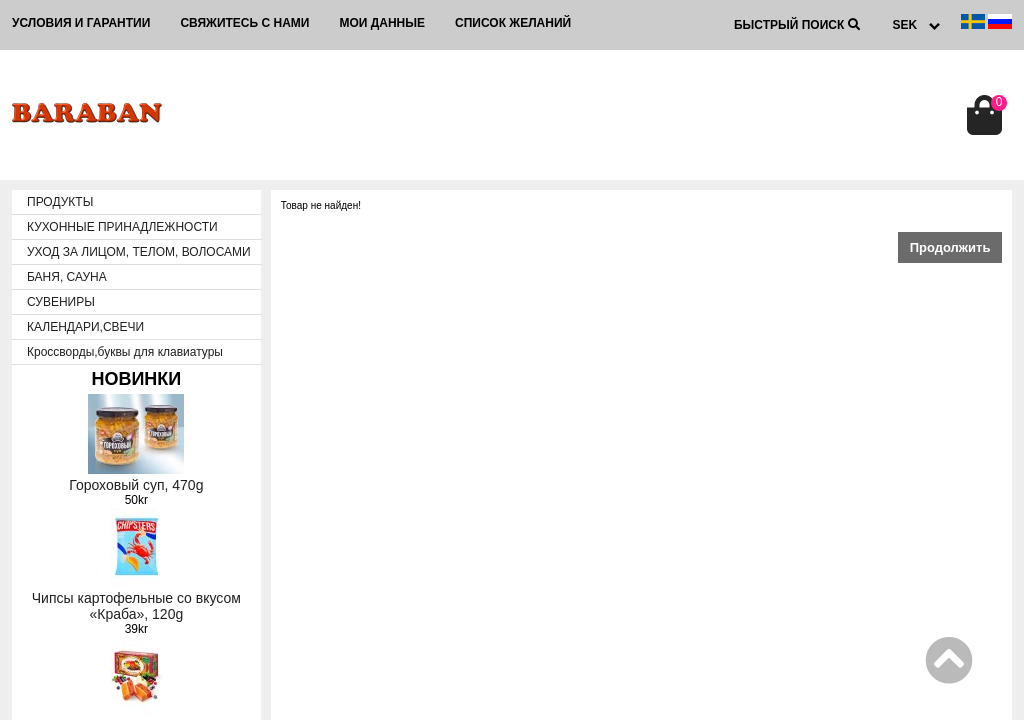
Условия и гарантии (81, 23)
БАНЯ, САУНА (67, 277)
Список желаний (513, 23)
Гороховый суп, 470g (136, 485)
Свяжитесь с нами (244, 23)
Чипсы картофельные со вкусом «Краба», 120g (136, 606)
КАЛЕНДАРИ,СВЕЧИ (85, 327)
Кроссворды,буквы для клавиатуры (125, 352)
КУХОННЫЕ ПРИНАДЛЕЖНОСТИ (122, 227)
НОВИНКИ (136, 379)
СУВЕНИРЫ (61, 302)
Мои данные (382, 23)
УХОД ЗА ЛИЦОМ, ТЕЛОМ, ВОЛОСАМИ (139, 252)
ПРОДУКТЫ (60, 202)
